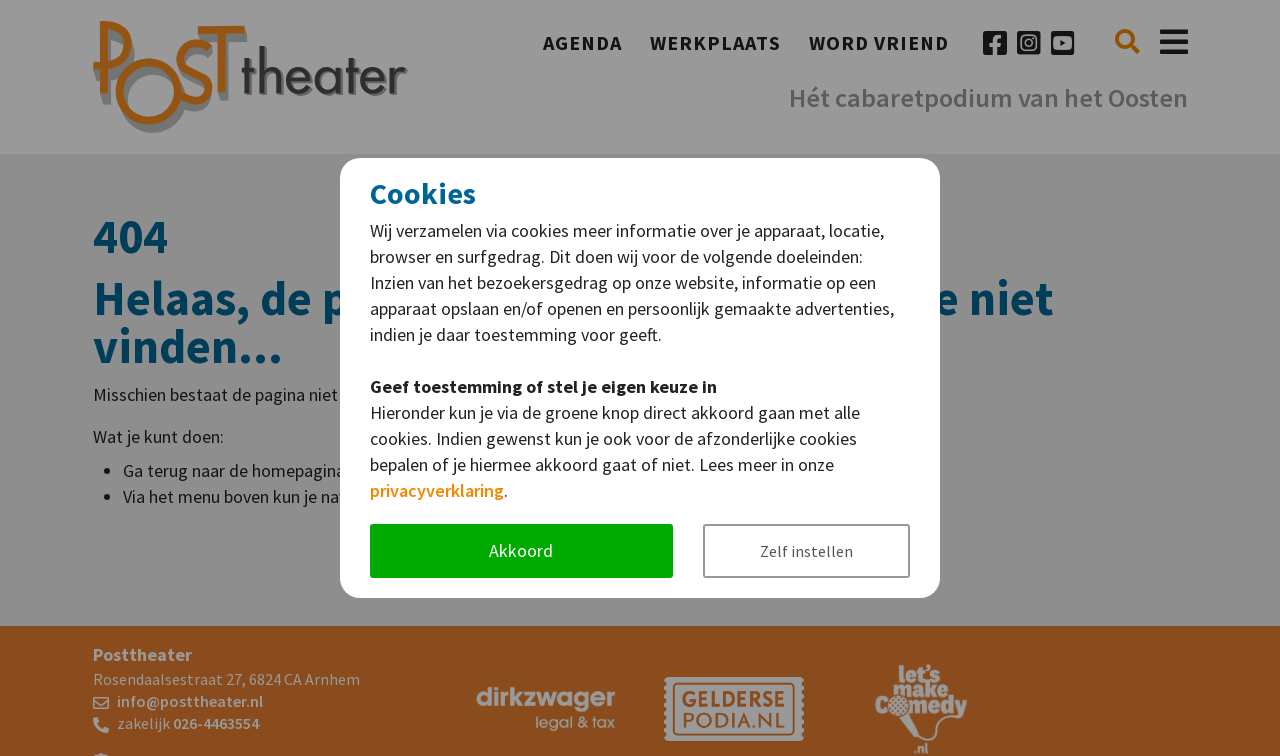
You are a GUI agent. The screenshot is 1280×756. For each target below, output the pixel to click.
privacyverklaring (437, 490)
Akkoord (521, 550)
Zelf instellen (806, 551)
